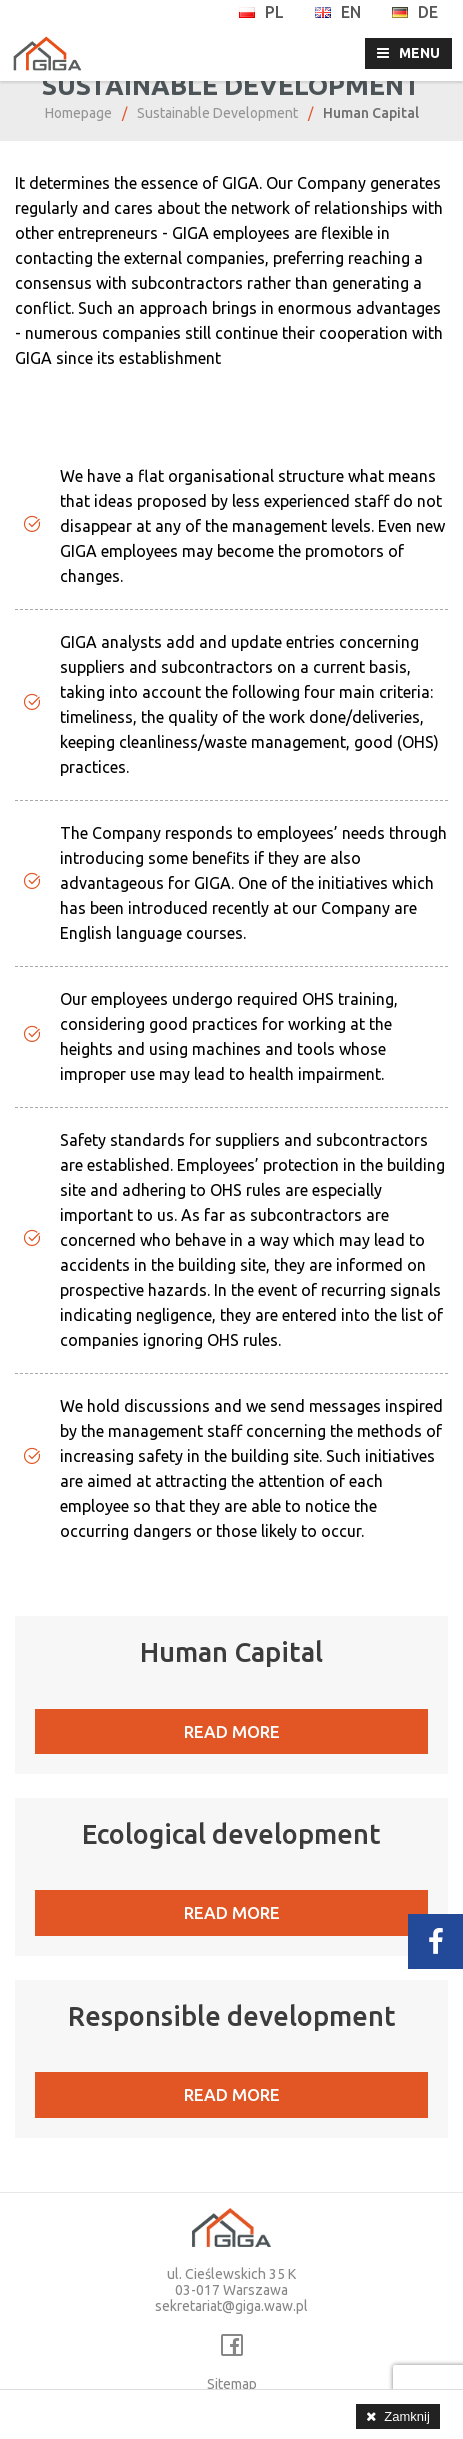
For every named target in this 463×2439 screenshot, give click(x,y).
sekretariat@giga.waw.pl (231, 2306)
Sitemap (232, 2384)
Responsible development (232, 2016)
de (414, 12)
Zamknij (407, 2416)
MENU (419, 53)
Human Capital (231, 1652)
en (337, 12)
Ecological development (231, 1834)
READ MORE (232, 1731)
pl (261, 12)
